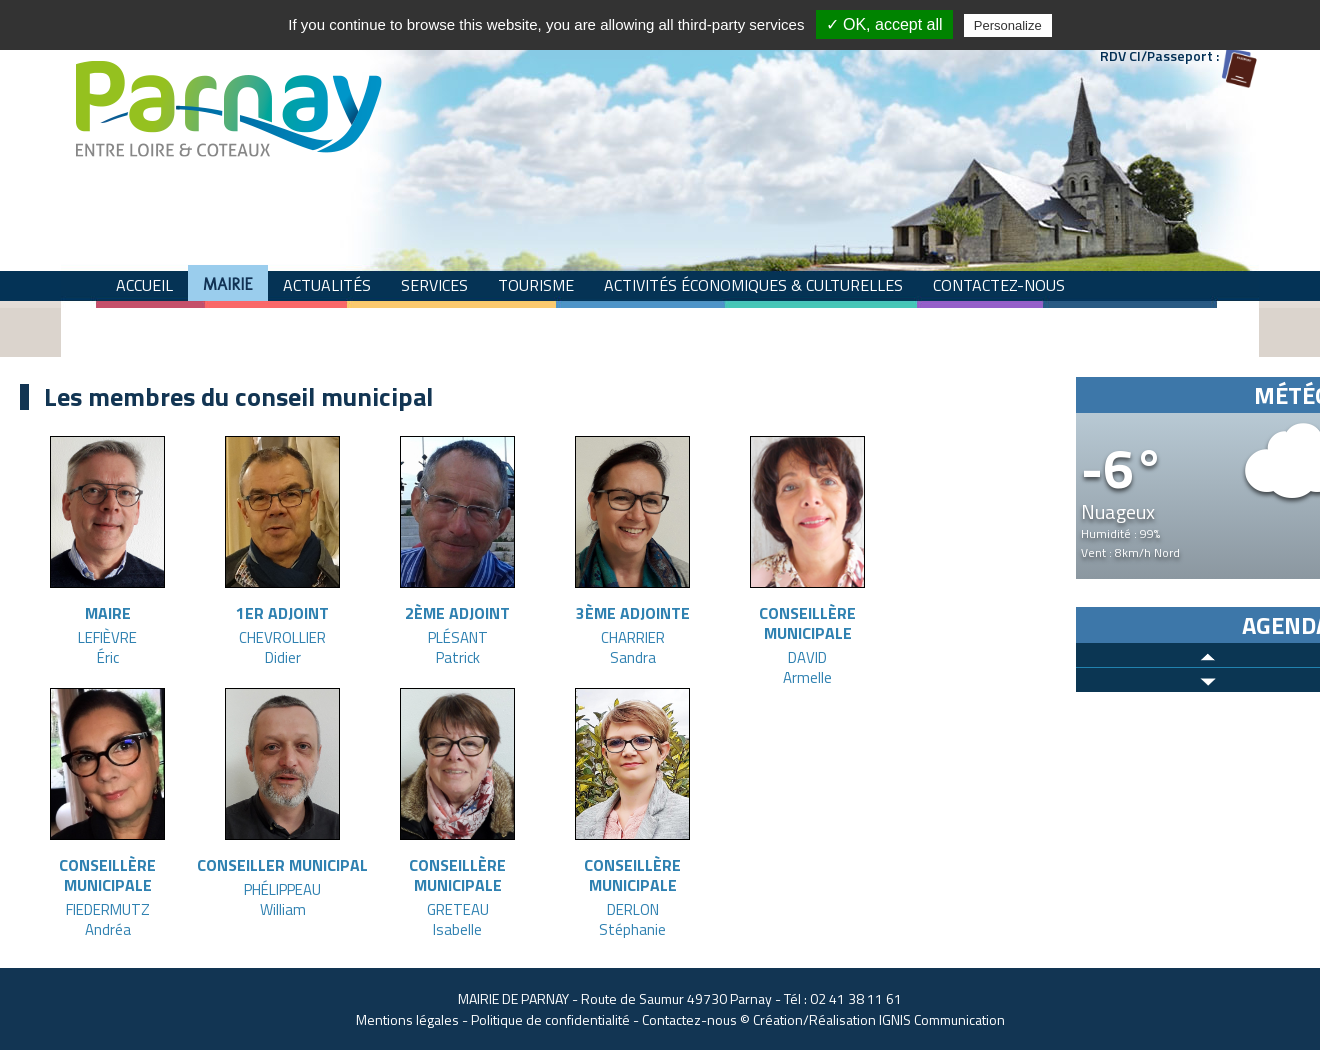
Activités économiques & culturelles (753, 285)
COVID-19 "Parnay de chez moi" (446, 321)
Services (434, 285)
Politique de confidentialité (550, 1019)
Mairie (228, 284)
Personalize (1008, 25)
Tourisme (536, 285)
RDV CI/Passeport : (1159, 55)
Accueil (144, 285)
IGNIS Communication (942, 1019)
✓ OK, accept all (884, 24)
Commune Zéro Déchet (206, 321)
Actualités (327, 285)
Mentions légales (407, 1019)
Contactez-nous (999, 285)
